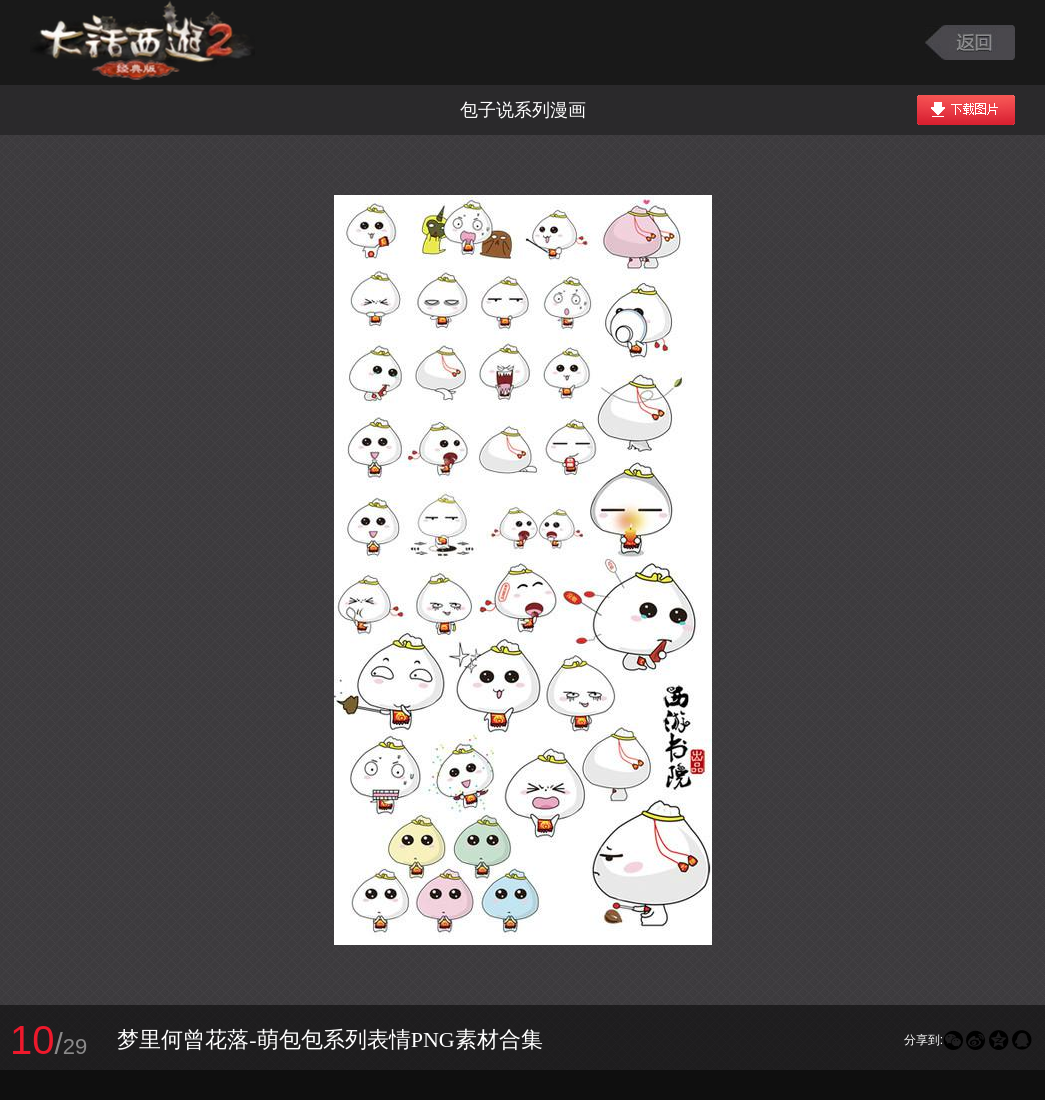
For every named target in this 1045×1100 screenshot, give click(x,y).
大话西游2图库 (142, 42)
